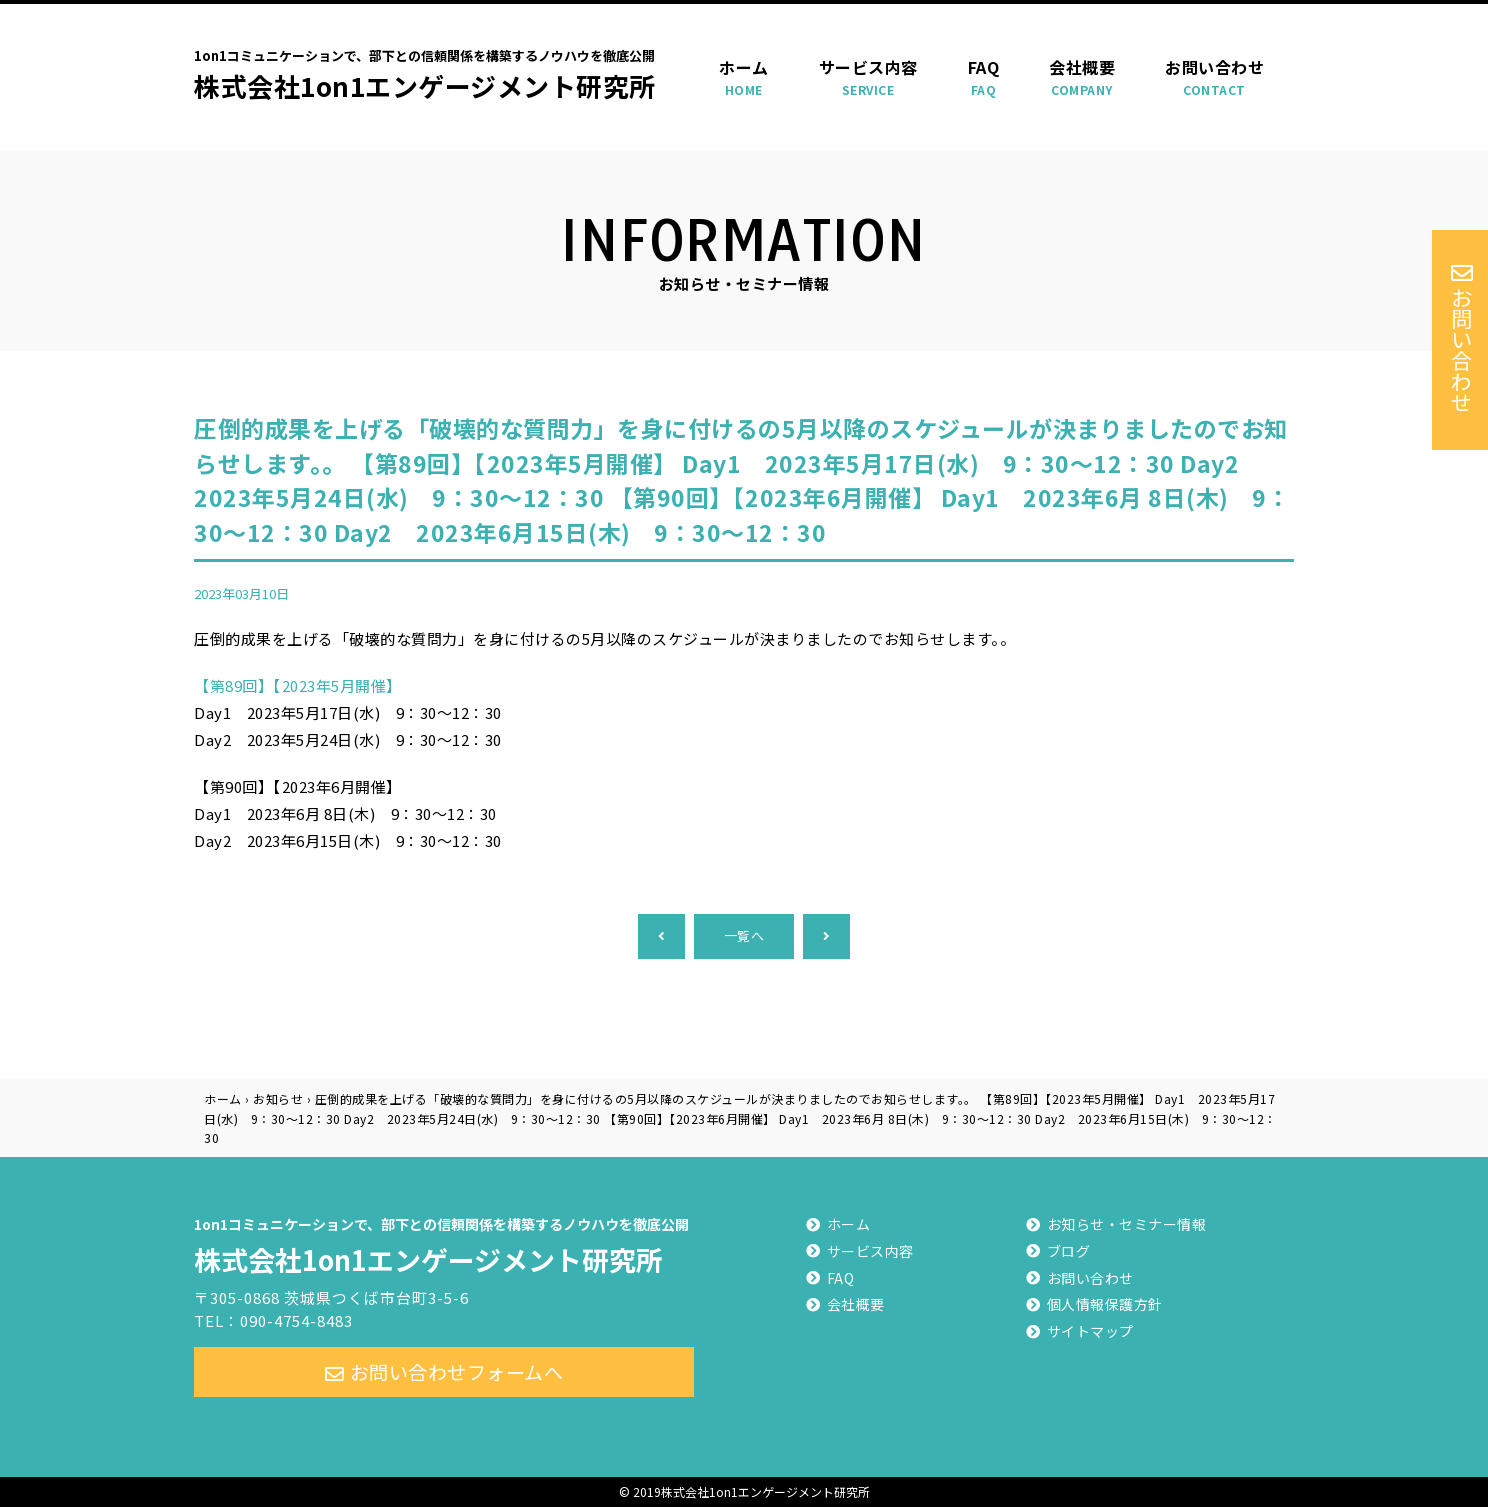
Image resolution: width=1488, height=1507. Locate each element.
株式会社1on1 (444, 1243)
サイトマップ (1090, 1331)
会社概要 (1082, 77)
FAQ (984, 77)
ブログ (1069, 1251)
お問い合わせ (1214, 77)
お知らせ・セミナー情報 (1127, 1224)
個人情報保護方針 (1105, 1304)
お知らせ (278, 1098)
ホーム (744, 77)
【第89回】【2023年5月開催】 (298, 685)
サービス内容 (868, 77)
